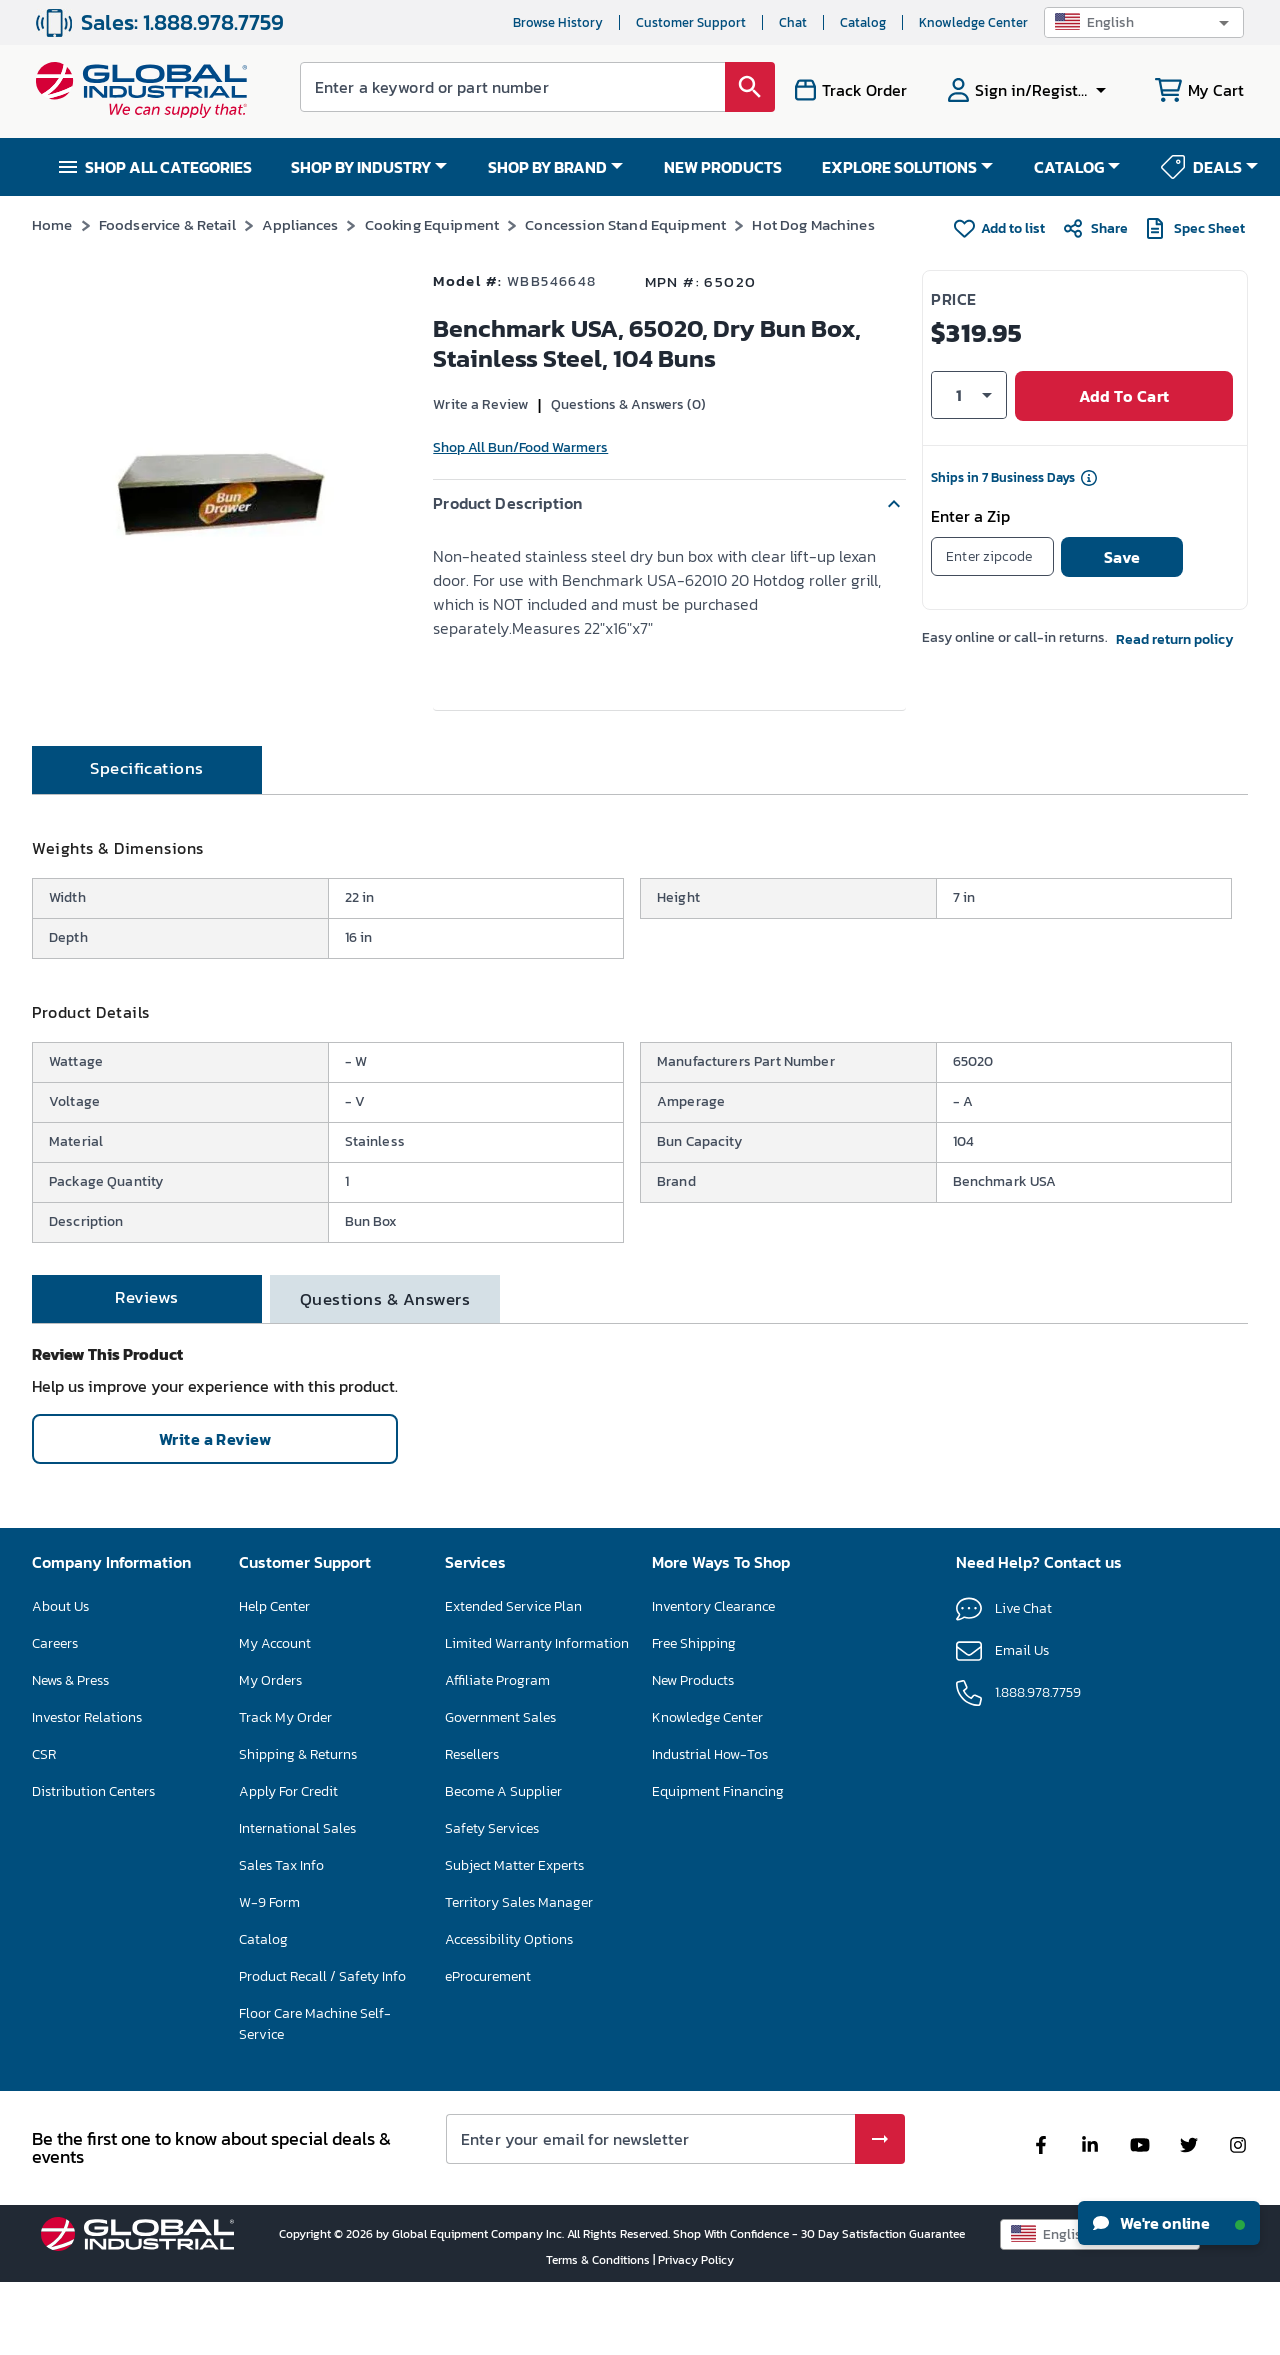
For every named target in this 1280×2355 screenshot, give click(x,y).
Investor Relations (87, 1789)
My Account (275, 1715)
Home (52, 224)
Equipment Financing (718, 1863)
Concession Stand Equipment (625, 224)
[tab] (147, 842)
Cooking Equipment (432, 224)
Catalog (863, 22)
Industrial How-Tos (710, 1826)
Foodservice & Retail (167, 224)
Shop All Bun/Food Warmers (520, 447)
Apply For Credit (288, 1863)
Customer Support (691, 22)
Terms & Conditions (599, 2332)
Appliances (300, 224)
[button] (1144, 22)
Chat (793, 22)
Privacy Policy (696, 2332)
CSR (44, 1826)
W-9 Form (269, 1974)
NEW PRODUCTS (723, 167)
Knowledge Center (973, 22)
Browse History (558, 22)
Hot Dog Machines (813, 224)
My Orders (270, 1752)
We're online (1169, 2223)
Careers (55, 1715)
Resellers (472, 1826)
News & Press (70, 1752)
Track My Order (285, 1789)
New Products (693, 1752)
